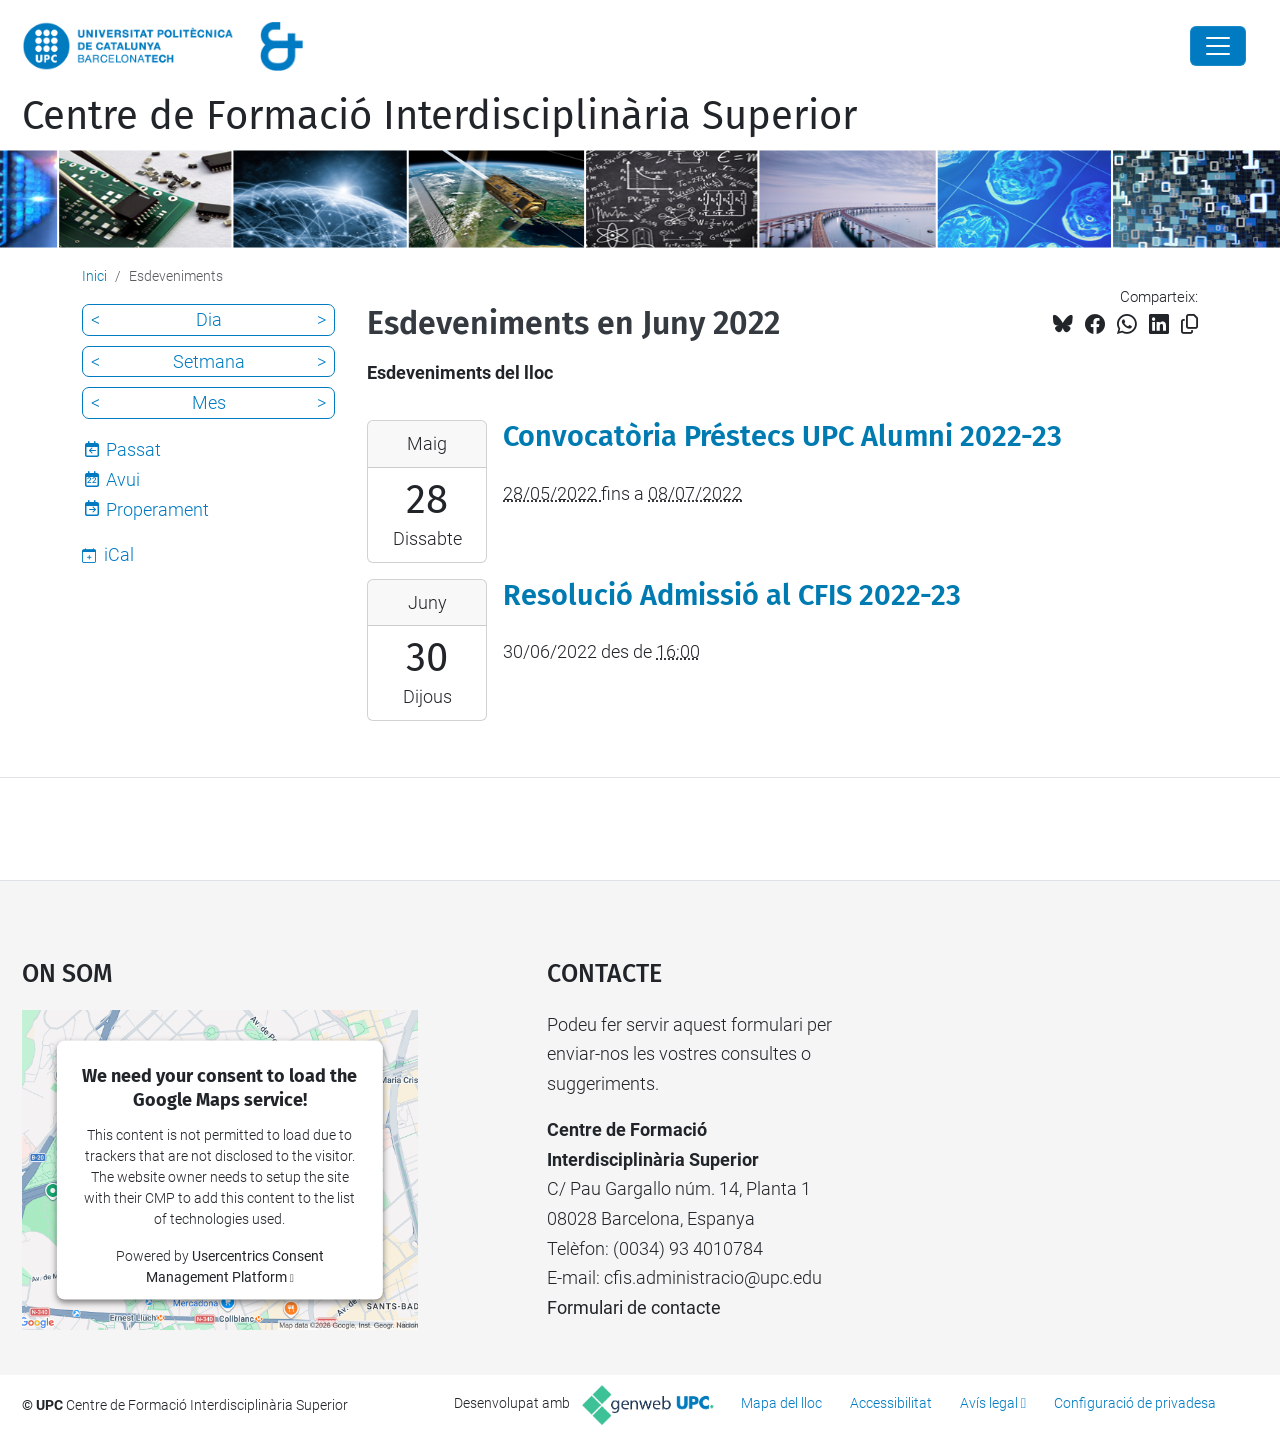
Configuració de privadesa (1135, 1403)
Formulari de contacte (634, 1307)
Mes (209, 402)
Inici (94, 276)
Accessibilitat (891, 1403)
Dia (209, 319)
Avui (123, 479)
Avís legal (989, 1403)
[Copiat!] (1189, 324)
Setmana (209, 361)
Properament (157, 509)
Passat (133, 449)
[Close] (1218, 46)
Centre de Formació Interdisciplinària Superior (439, 116)
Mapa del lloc (781, 1403)
